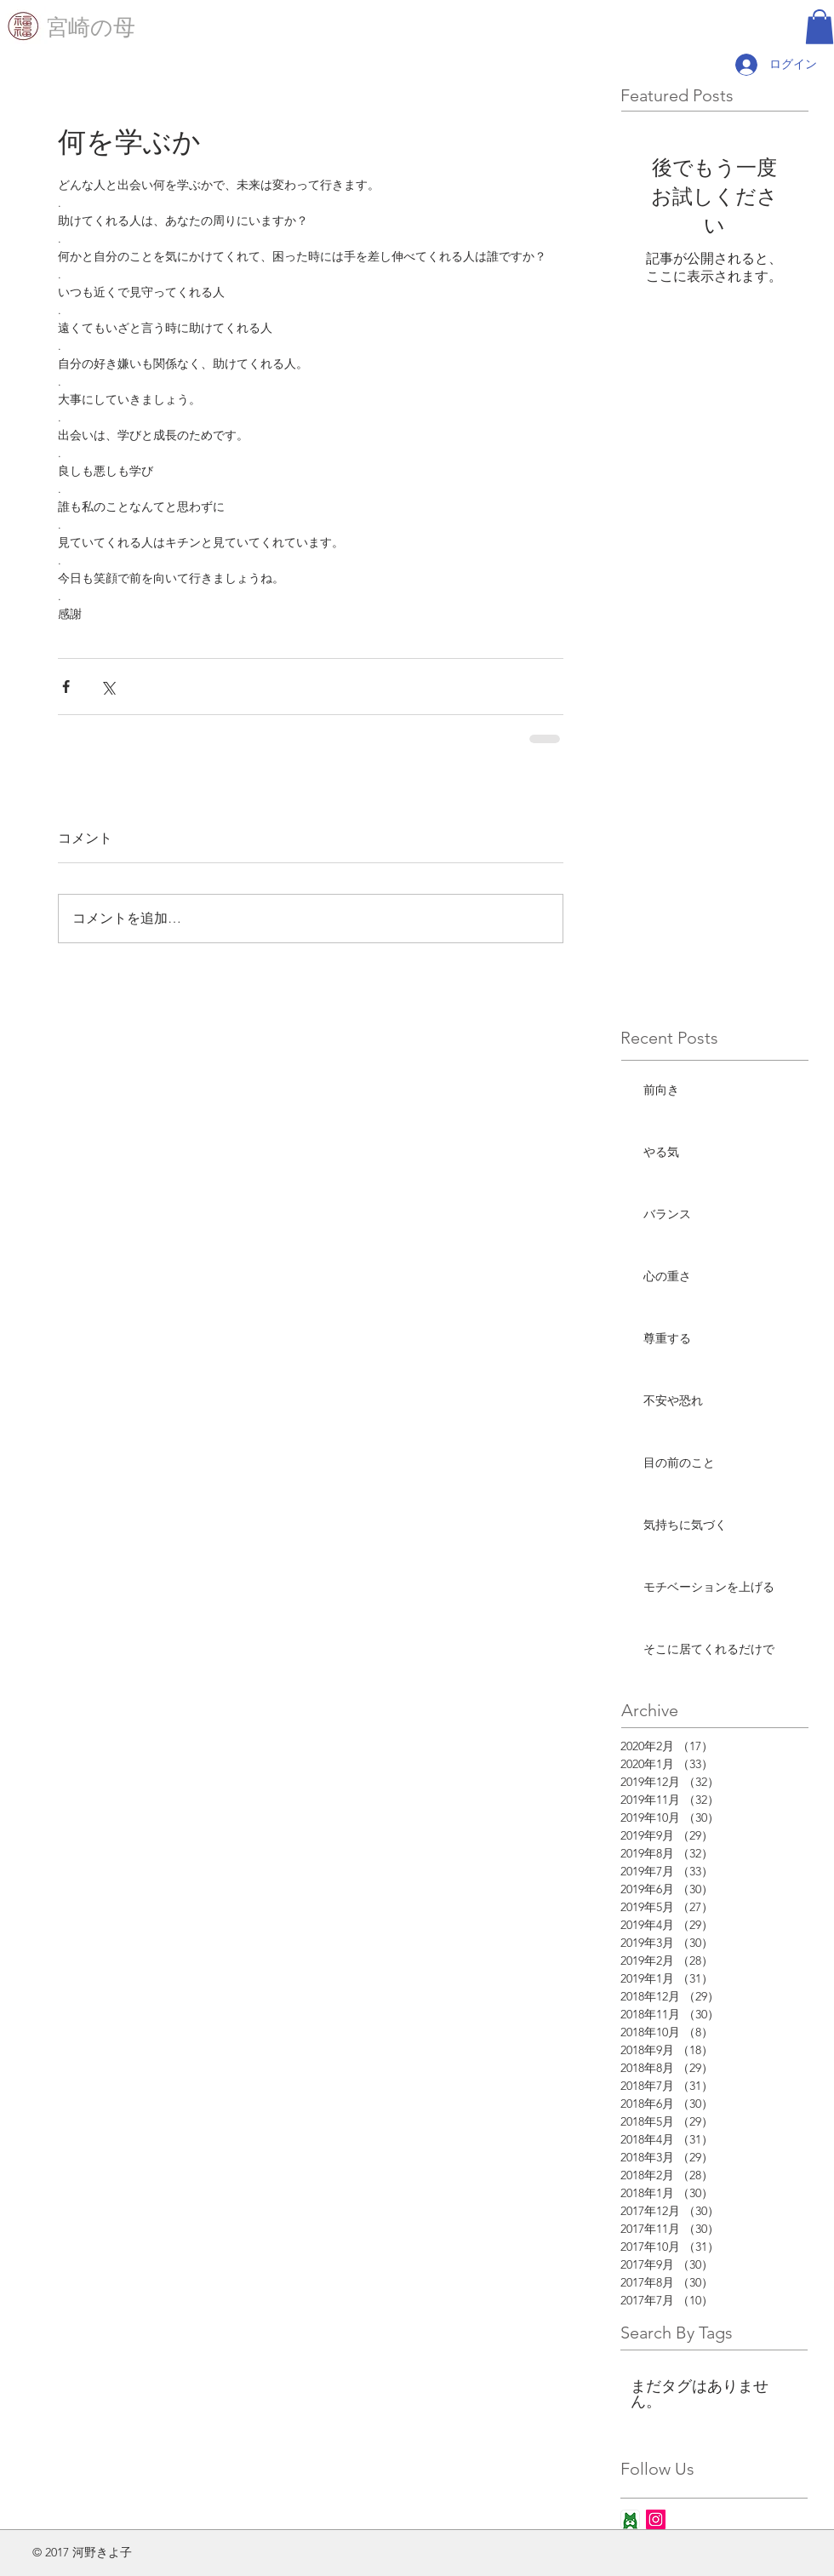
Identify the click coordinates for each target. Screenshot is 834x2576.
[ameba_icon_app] (630, 2519)
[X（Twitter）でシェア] (108, 686)
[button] (819, 26)
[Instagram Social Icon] (655, 2519)
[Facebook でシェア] (66, 686)
